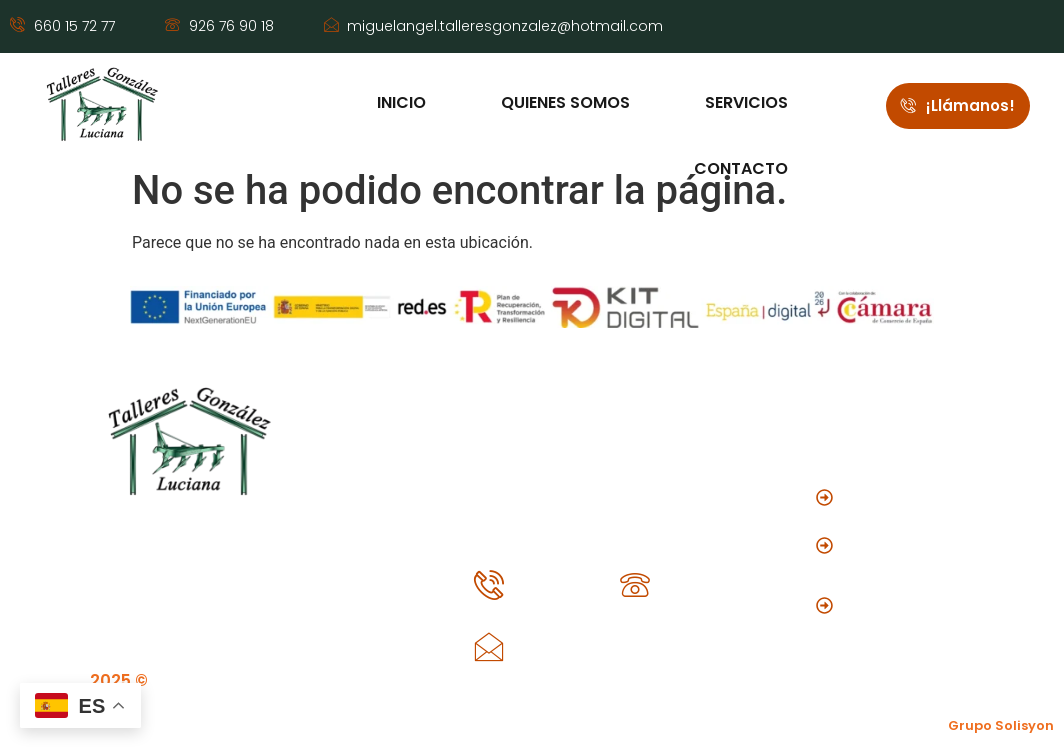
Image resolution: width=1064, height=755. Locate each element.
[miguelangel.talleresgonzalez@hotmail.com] (489, 647)
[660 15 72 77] (489, 585)
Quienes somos (563, 102)
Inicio (399, 102)
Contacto (739, 166)
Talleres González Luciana (228, 680)
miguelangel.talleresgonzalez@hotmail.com (697, 642)
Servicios (744, 102)
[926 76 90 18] (635, 585)
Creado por (959, 725)
